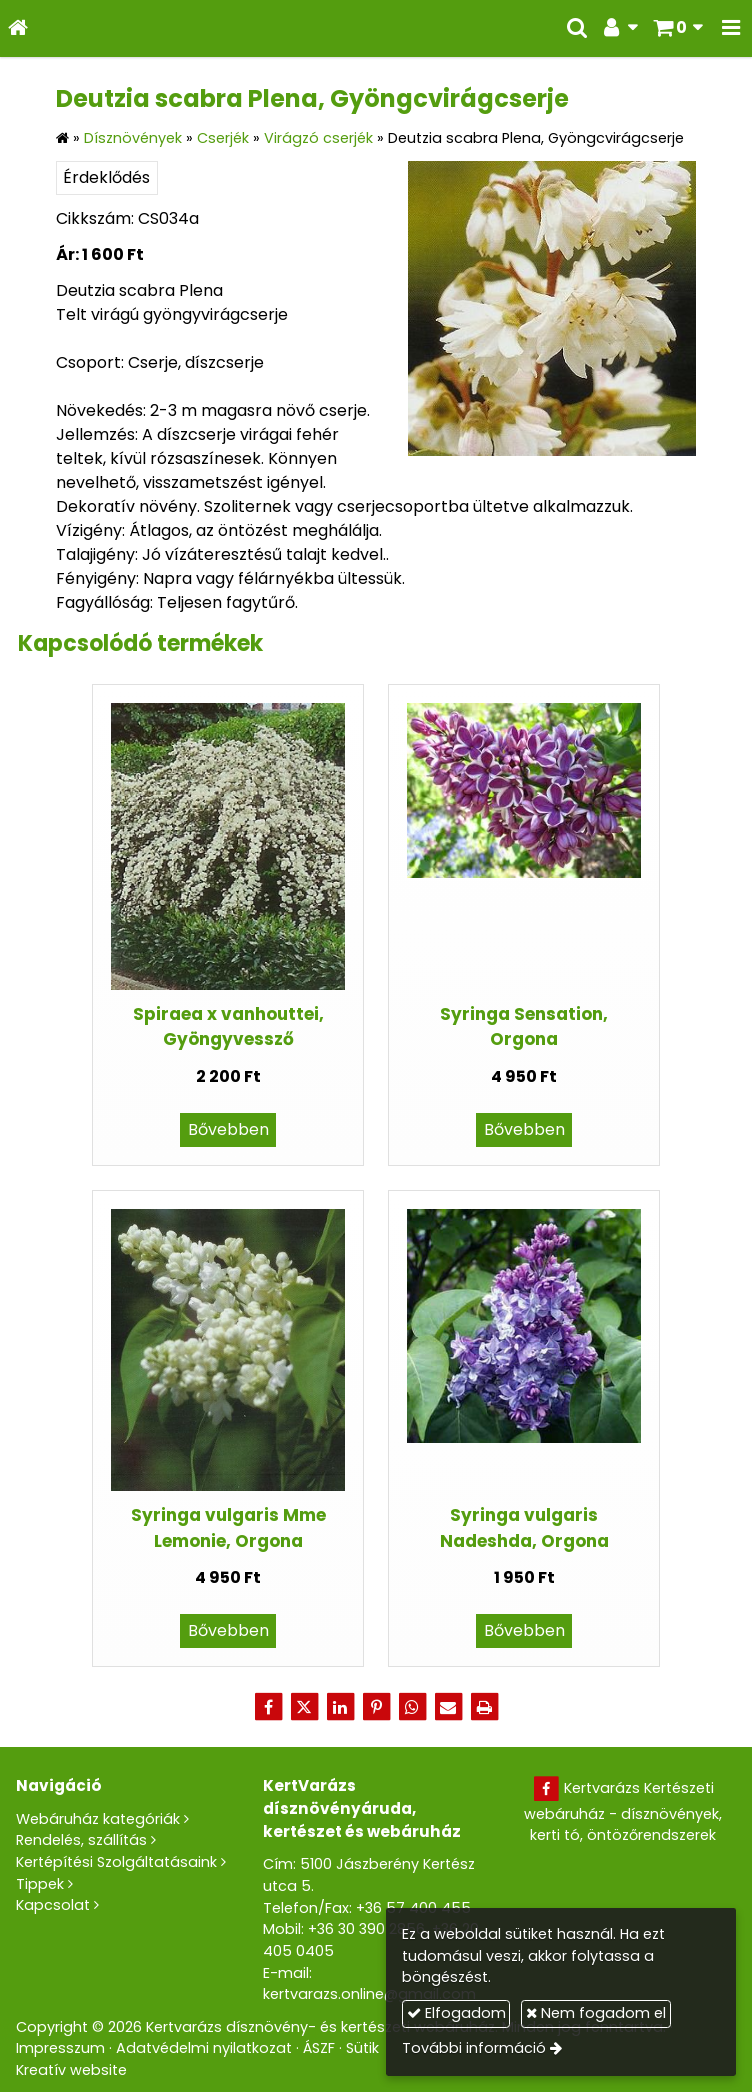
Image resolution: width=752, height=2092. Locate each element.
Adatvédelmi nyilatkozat (204, 2048)
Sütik (362, 2048)
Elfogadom (456, 2013)
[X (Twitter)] (304, 1707)
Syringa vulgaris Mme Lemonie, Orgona (228, 1527)
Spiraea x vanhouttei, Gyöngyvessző (228, 1026)
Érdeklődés (106, 177)
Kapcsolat (53, 1905)
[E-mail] (448, 1707)
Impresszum (60, 2048)
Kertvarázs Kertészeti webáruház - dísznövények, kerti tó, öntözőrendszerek (623, 1811)
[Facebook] (268, 1707)
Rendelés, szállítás (81, 1840)
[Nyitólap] (18, 28)
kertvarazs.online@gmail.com (369, 1994)
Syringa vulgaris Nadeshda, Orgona (524, 1527)
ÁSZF (319, 2048)
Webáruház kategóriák (98, 1819)
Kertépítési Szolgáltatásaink (116, 1862)
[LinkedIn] (340, 1707)
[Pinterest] (376, 1707)
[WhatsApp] (412, 1707)
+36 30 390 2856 (366, 1929)
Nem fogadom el (596, 2013)
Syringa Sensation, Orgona (524, 1026)
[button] (731, 28)
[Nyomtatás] (484, 1707)
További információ (474, 2048)
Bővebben (228, 1129)
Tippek (40, 1884)
